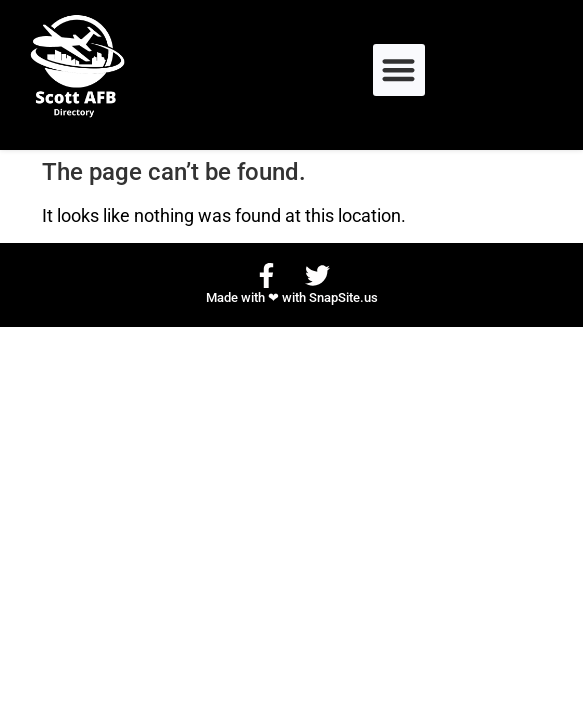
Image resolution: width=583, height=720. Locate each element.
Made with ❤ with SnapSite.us (292, 297)
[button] (399, 70)
